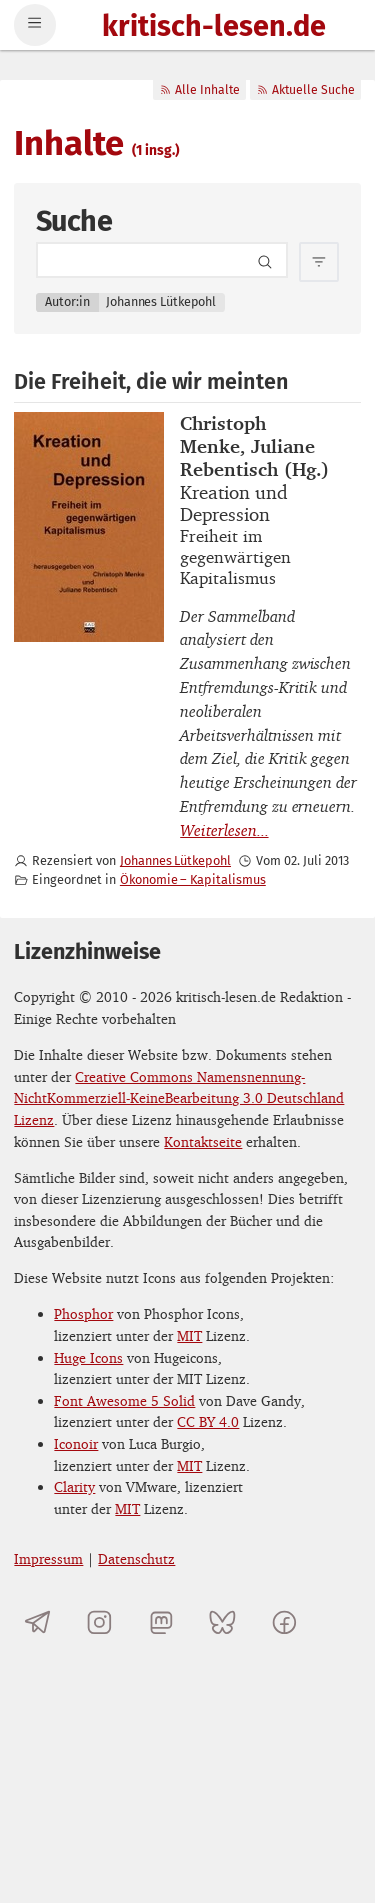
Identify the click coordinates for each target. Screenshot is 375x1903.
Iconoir (76, 1443)
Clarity (74, 1486)
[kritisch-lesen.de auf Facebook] (284, 1622)
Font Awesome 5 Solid (124, 1400)
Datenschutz (136, 1558)
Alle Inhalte (199, 90)
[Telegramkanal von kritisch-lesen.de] (37, 1622)
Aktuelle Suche (305, 90)
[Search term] (162, 260)
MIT (189, 1335)
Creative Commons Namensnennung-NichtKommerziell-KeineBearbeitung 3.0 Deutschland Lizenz (179, 1098)
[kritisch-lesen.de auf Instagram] (99, 1622)
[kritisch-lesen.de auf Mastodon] (161, 1622)
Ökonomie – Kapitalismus (193, 879)
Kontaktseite (203, 1141)
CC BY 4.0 (208, 1421)
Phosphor (83, 1313)
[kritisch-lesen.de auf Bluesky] (222, 1622)
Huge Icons (88, 1357)
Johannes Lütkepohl (175, 860)
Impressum (48, 1558)
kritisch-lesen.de (214, 27)
